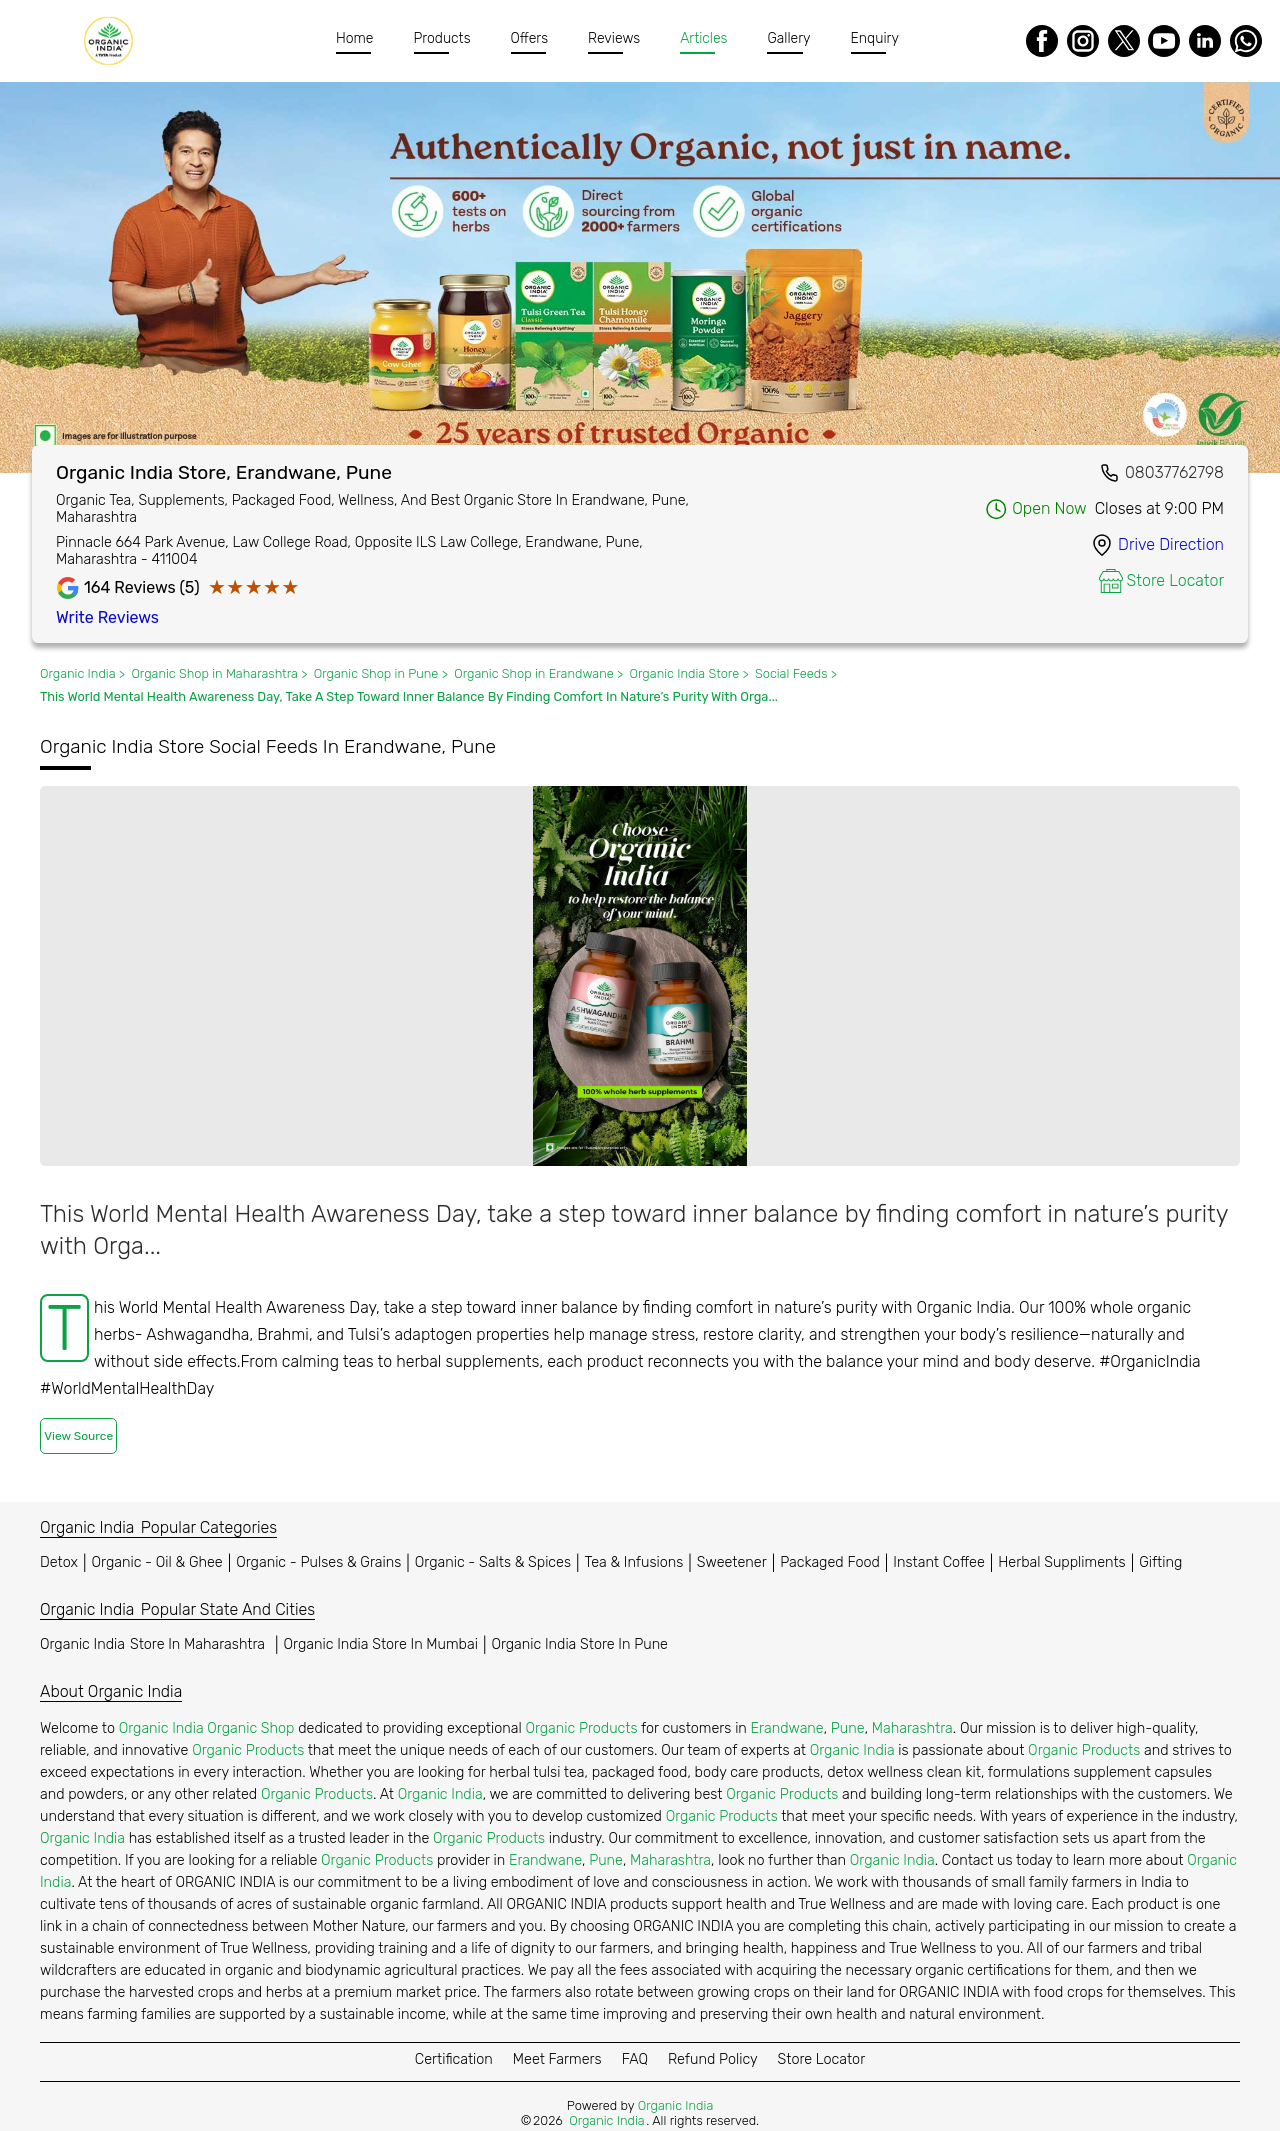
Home (355, 38)
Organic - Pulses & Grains (318, 1562)
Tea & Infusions (634, 1562)
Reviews (614, 38)
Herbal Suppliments (1061, 1562)
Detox (59, 1562)
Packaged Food (830, 1562)
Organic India (155, 1644)
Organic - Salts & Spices (493, 1562)
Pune (848, 1728)
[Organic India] (113, 41)
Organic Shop (250, 1728)
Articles (703, 38)
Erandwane (787, 1728)
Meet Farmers (557, 2059)
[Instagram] (1083, 41)
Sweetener (732, 1562)
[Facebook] (1042, 41)
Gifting (1160, 1562)
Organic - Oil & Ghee (157, 1562)
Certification (454, 2059)
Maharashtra (912, 1728)
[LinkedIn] (1205, 41)
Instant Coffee (938, 1562)
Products (442, 38)
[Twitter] (1124, 41)
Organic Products (581, 1728)
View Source (78, 1436)
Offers (530, 38)
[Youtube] (1164, 41)
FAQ (635, 2059)
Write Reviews (107, 617)
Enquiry (875, 38)
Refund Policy (713, 2059)
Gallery (788, 38)
